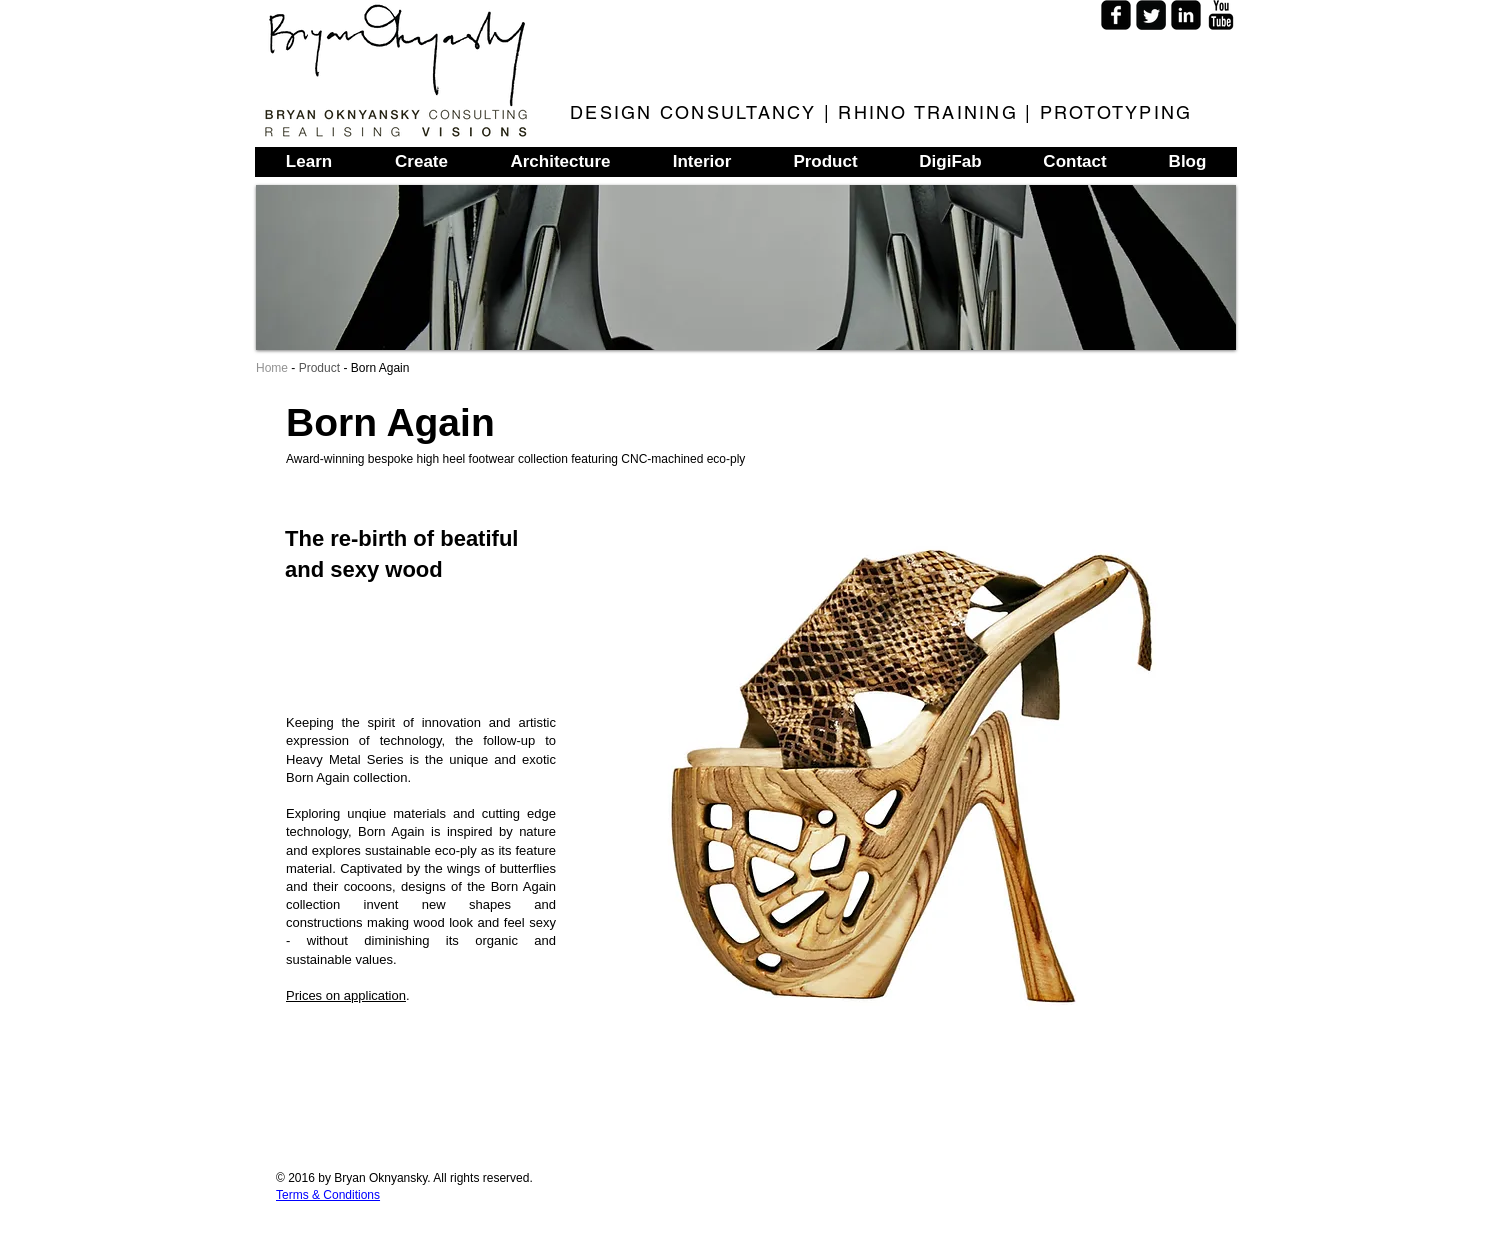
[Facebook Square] (1116, 15)
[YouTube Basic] (1221, 15)
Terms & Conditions (328, 1195)
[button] (896, 775)
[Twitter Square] (1151, 15)
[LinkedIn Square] (1186, 15)
